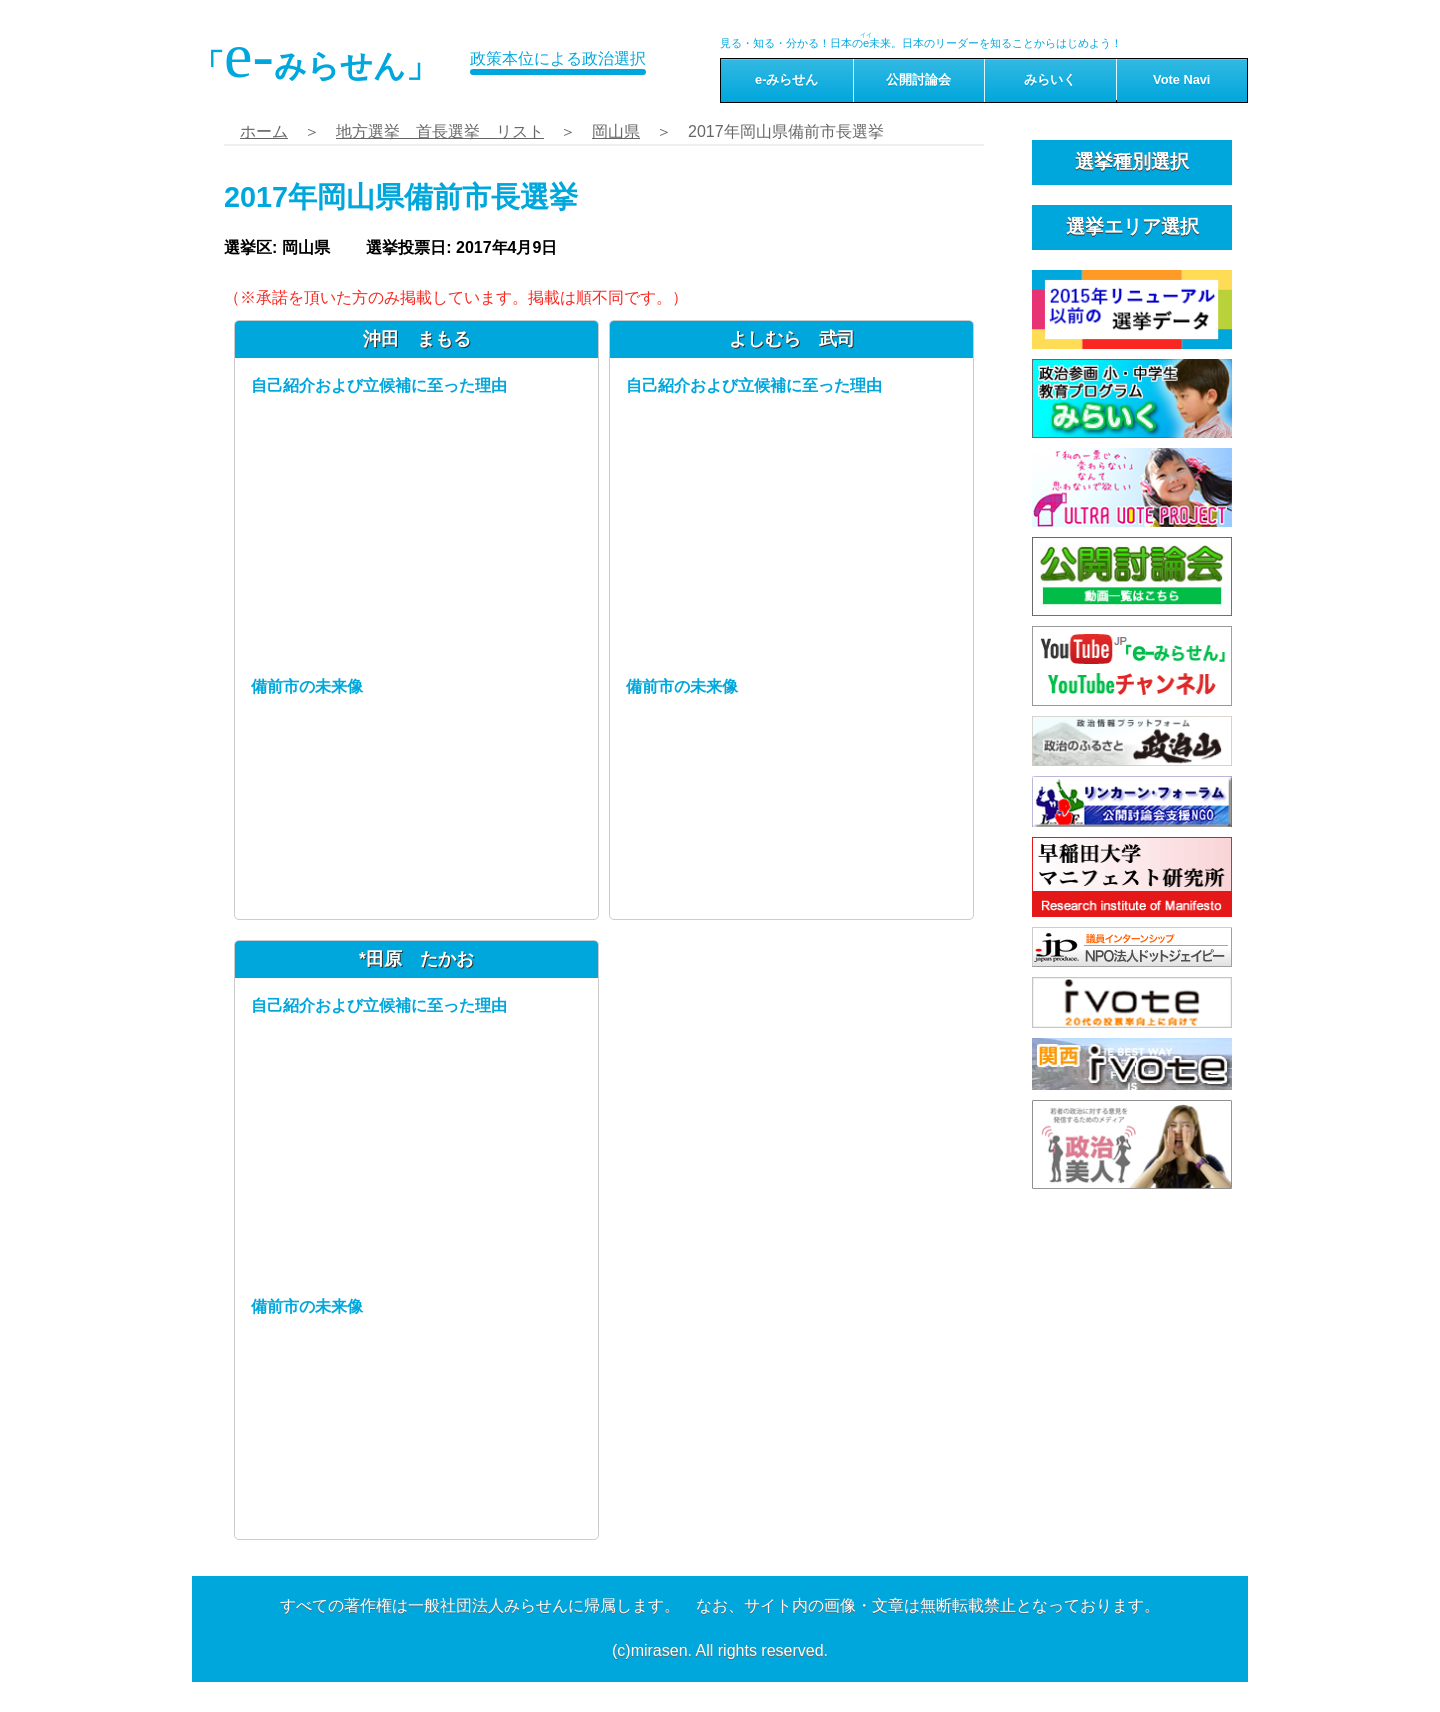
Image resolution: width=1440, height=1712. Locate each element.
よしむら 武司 (792, 339)
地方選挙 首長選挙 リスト (440, 131)
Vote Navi (1181, 79)
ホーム (264, 131)
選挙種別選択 (1132, 161)
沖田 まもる (417, 339)
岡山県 (616, 131)
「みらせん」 (315, 56)
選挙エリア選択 (1132, 226)
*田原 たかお (416, 959)
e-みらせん (786, 79)
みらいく (1050, 79)
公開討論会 (918, 79)
